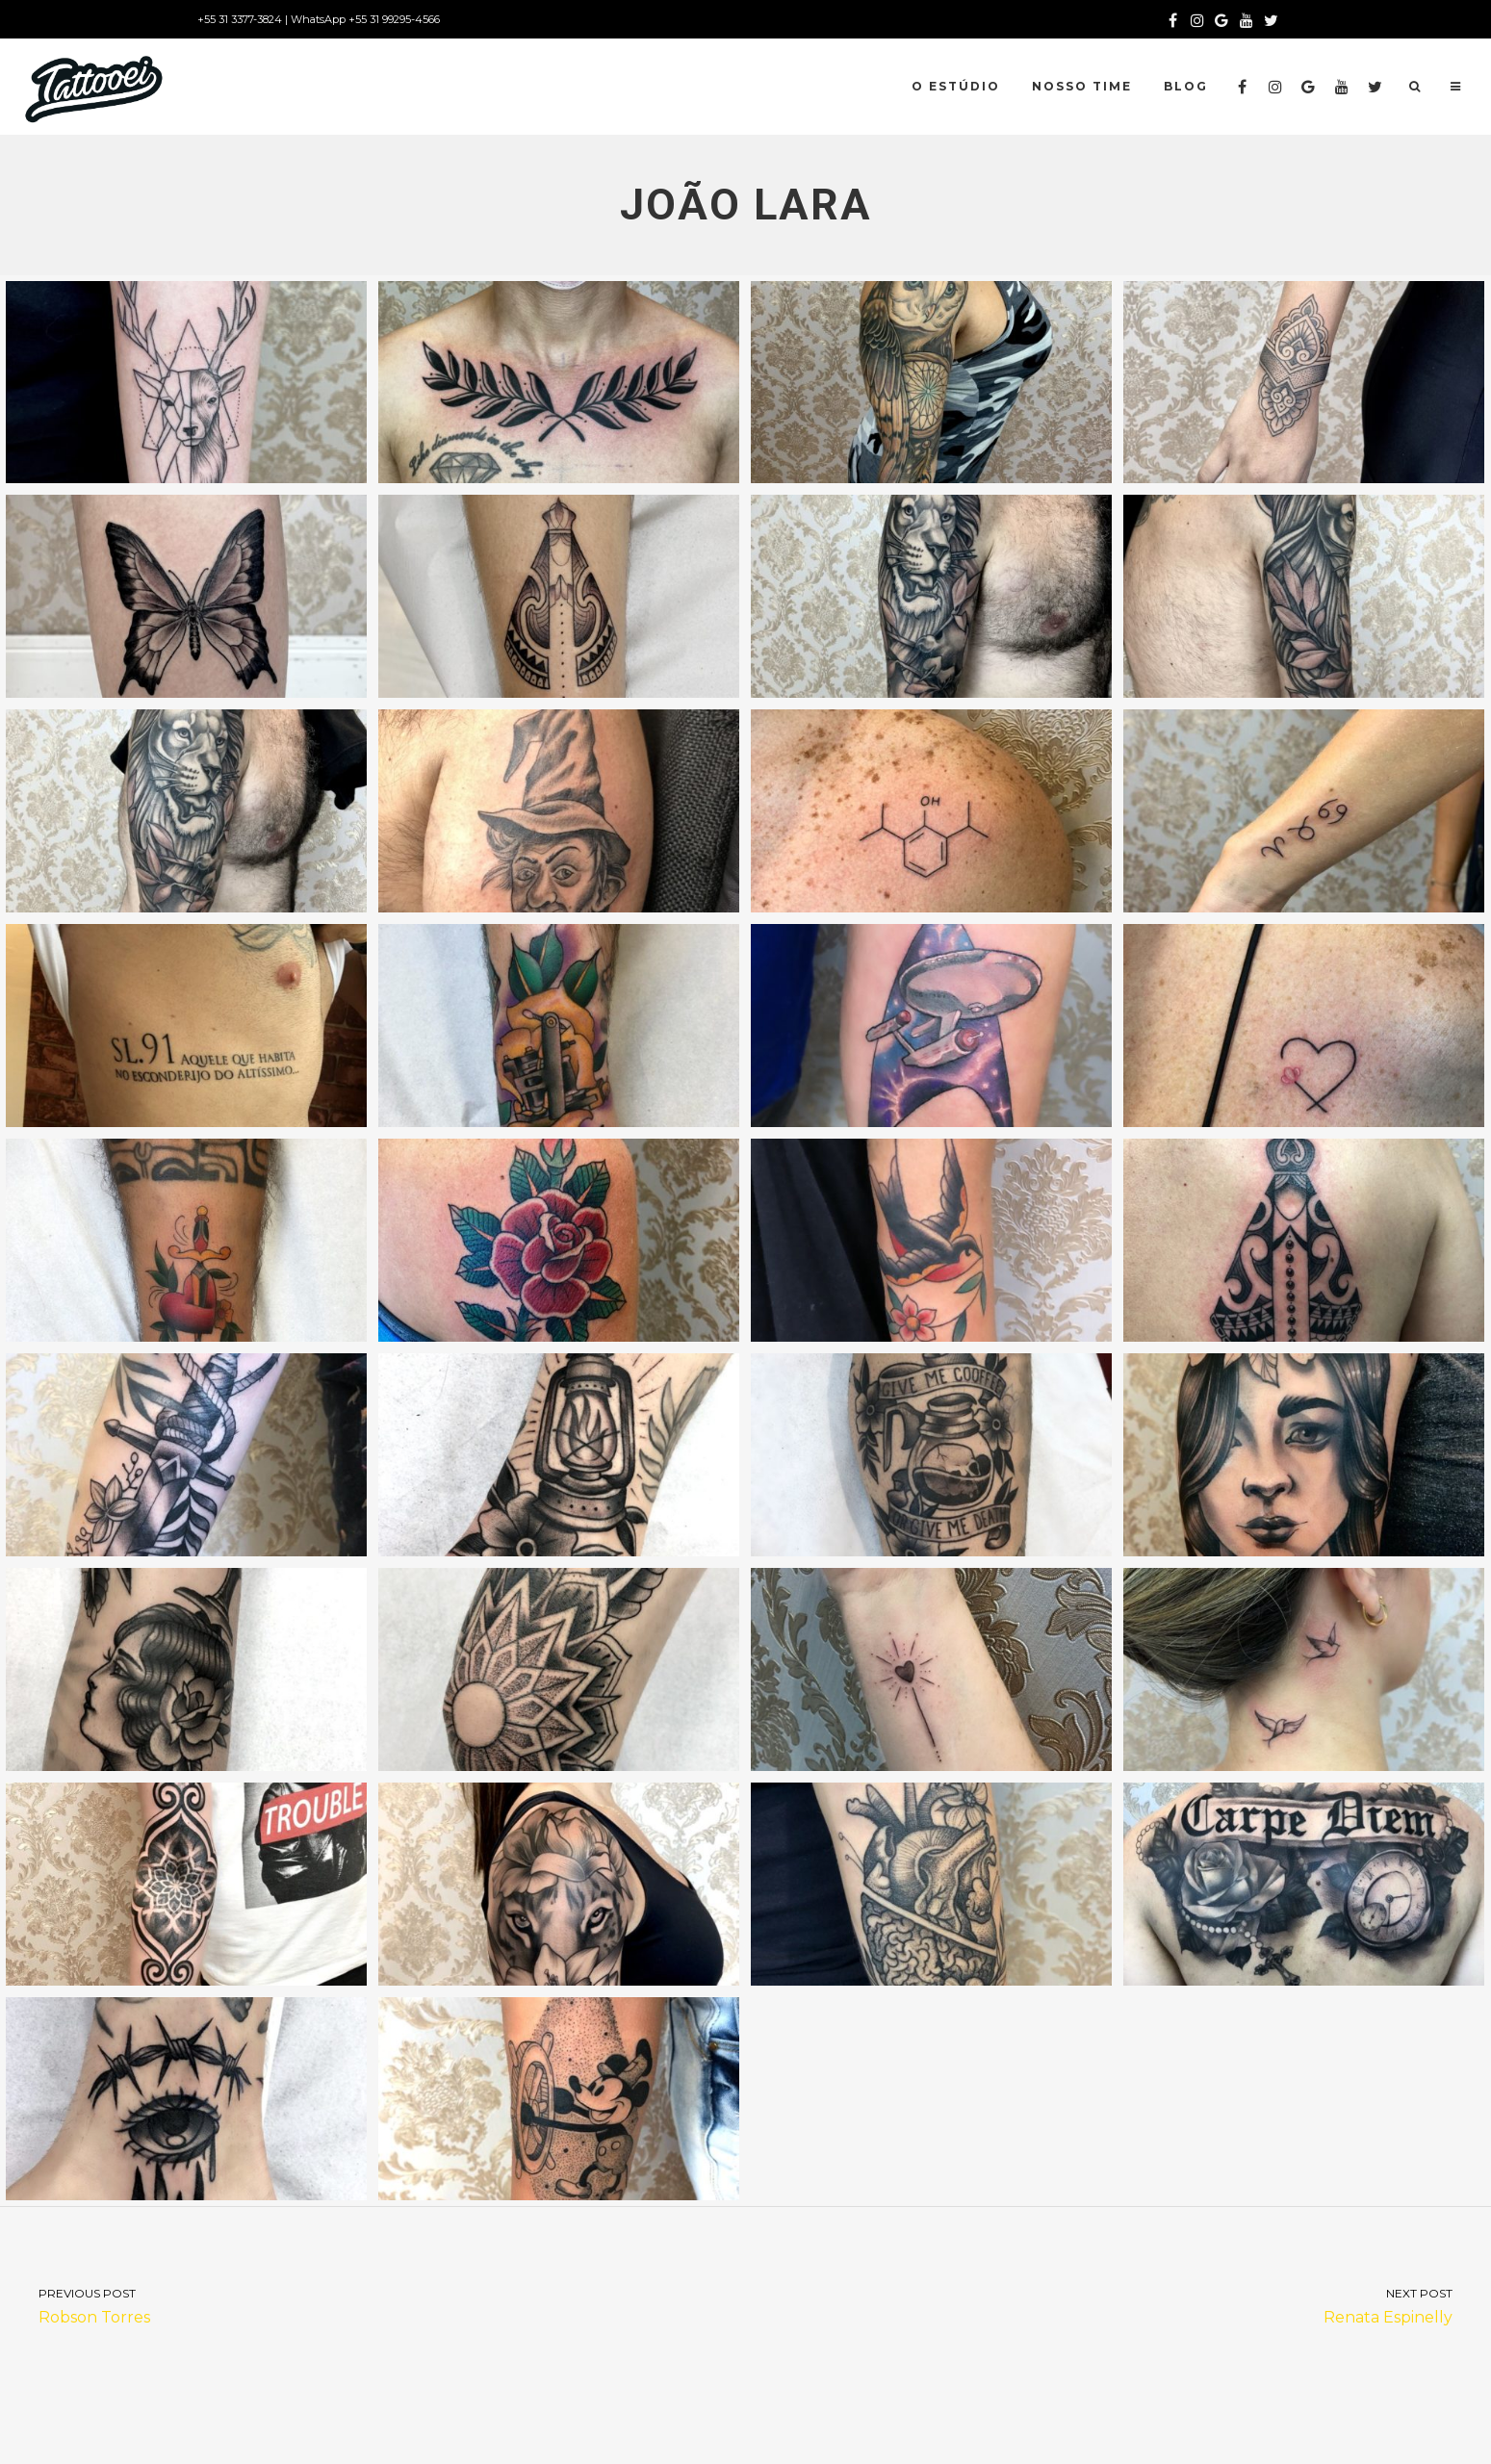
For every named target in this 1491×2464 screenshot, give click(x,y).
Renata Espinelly (1118, 2304)
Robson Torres (373, 2304)
